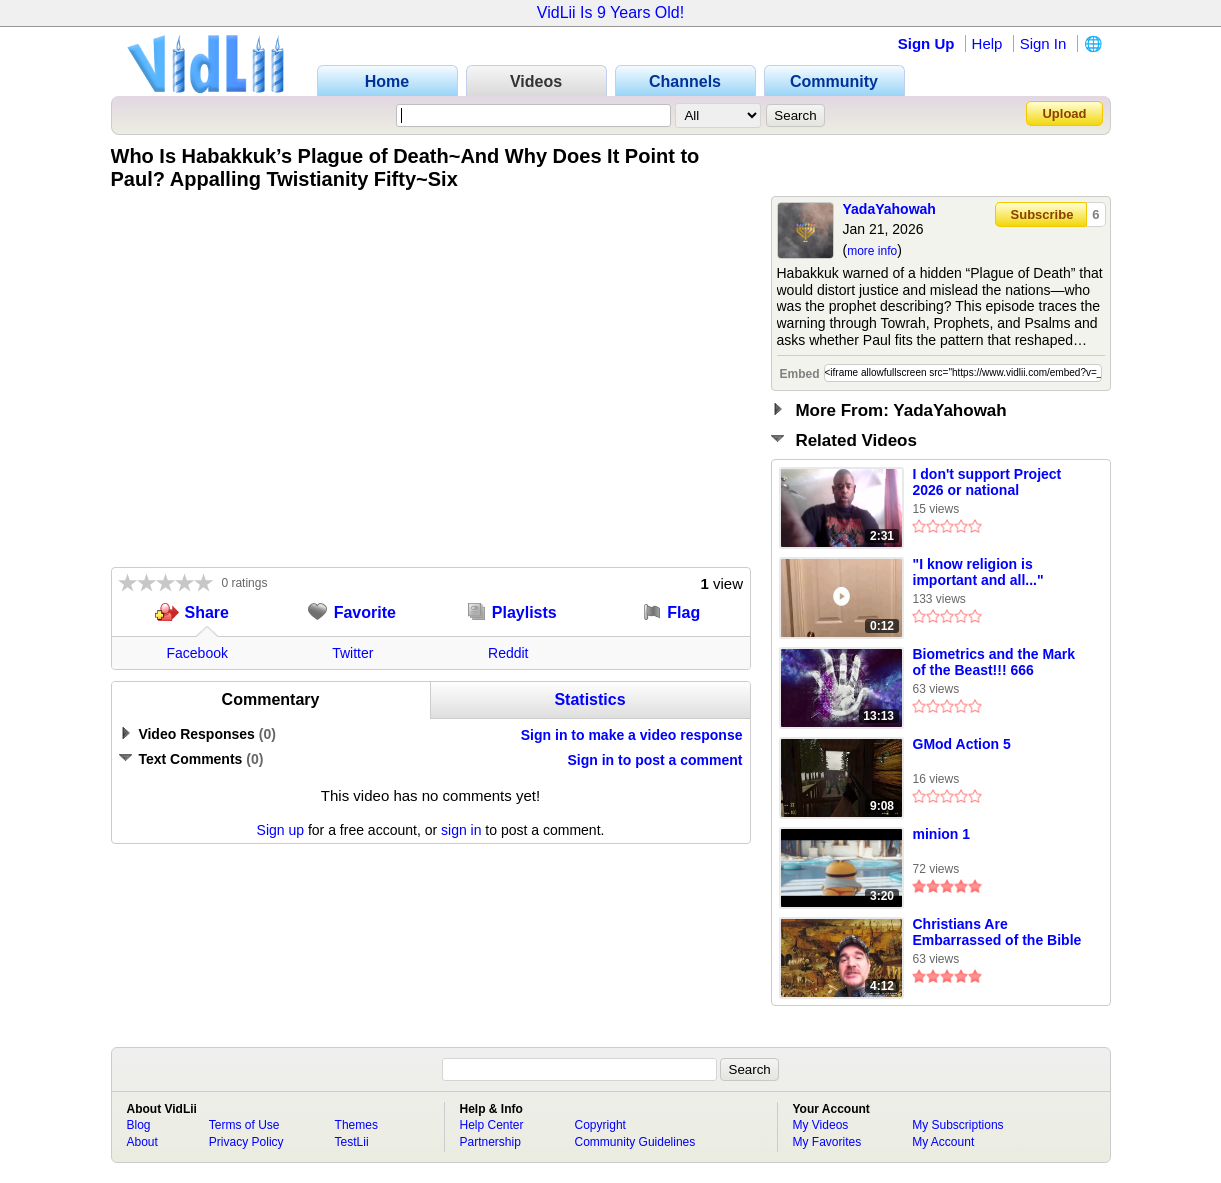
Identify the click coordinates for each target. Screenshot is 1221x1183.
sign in (461, 830)
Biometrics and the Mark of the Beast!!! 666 (994, 662)
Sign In (1043, 43)
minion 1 (942, 834)
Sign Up (926, 43)
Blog (139, 1125)
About (142, 1142)
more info (872, 251)
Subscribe (1042, 214)
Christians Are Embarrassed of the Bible (997, 932)
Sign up (280, 830)
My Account (943, 1142)
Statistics (589, 699)
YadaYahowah (889, 209)
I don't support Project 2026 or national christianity (987, 483)
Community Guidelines (635, 1142)
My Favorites (827, 1142)
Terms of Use (244, 1125)
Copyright (600, 1125)
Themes (356, 1125)
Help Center (492, 1125)
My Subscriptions (957, 1125)
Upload (1064, 113)
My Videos (821, 1125)
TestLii (352, 1142)
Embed (800, 374)
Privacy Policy (246, 1142)
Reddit (508, 653)
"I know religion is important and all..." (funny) (978, 573)
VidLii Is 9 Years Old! (610, 12)
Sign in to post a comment (654, 760)
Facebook (197, 653)
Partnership (490, 1142)
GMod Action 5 (962, 744)
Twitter (352, 653)
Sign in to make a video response (632, 735)
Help (987, 43)
